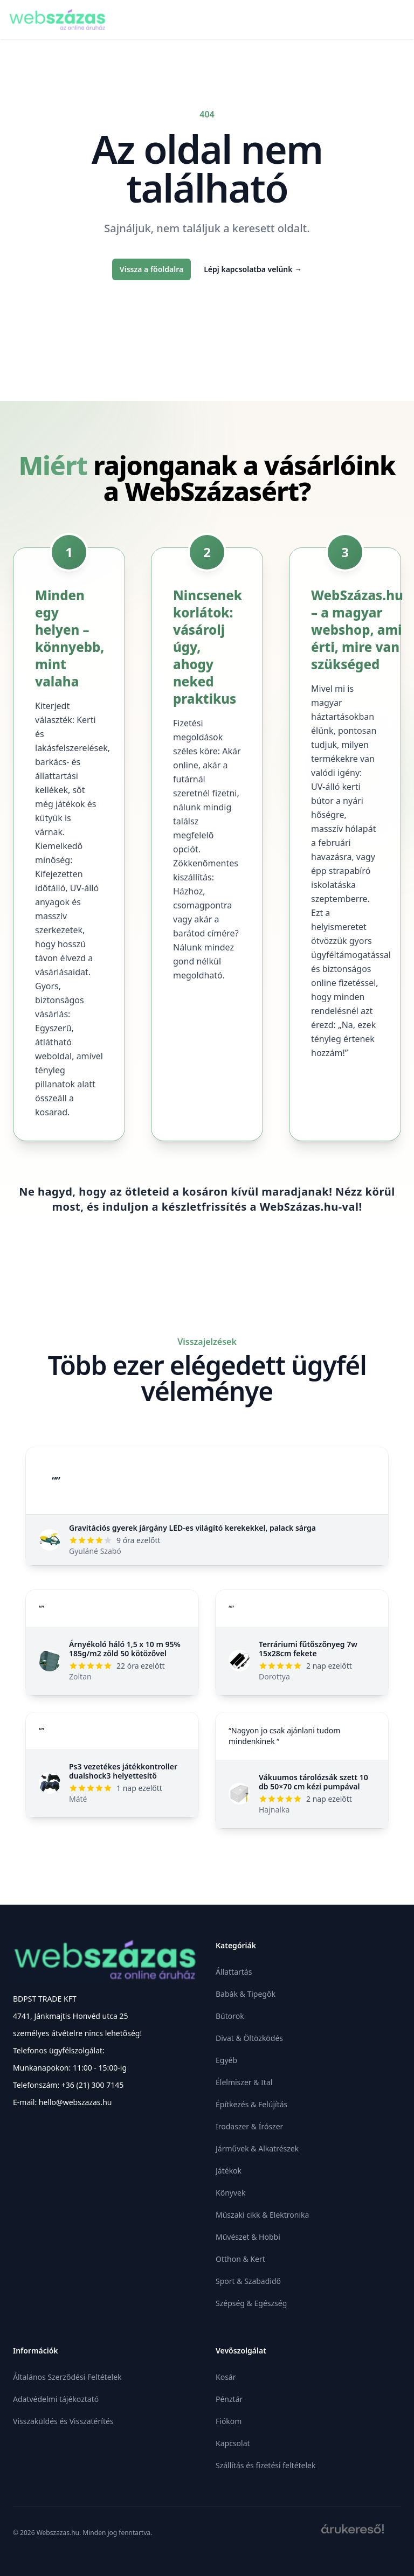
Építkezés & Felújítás (251, 2104)
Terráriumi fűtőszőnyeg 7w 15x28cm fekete (308, 1649)
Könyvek (230, 2193)
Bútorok (230, 2016)
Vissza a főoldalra (151, 269)
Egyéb (226, 2060)
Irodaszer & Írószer (249, 2126)
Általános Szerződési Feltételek (67, 2377)
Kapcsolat (233, 2443)
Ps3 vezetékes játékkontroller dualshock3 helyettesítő (123, 1771)
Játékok (229, 2170)
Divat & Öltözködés (249, 2038)
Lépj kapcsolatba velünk (253, 269)
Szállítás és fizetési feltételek (265, 2465)
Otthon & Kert (240, 2259)
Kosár (226, 2377)
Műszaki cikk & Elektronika (262, 2215)
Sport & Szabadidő (248, 2281)
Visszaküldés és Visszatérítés (63, 2421)
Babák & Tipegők (245, 1994)
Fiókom (229, 2421)
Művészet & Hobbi (248, 2237)
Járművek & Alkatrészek (257, 2148)
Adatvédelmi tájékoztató (56, 2399)
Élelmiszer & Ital (244, 2082)
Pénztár (229, 2399)
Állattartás (234, 1972)
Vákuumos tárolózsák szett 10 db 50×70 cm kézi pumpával (313, 1782)
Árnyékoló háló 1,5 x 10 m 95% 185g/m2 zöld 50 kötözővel (125, 1649)
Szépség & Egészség (251, 2303)
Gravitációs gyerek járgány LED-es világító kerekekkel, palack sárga (192, 1528)
